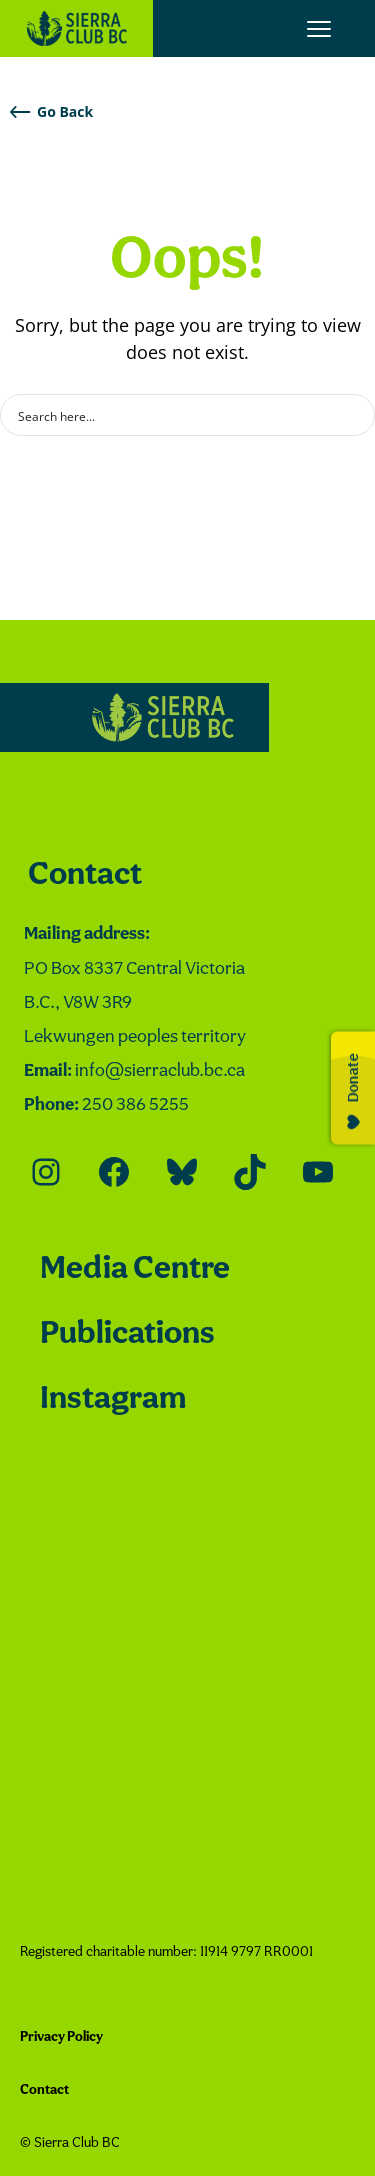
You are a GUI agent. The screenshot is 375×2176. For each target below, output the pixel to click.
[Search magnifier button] (354, 415)
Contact (85, 875)
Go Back (51, 111)
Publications (127, 1334)
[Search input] (174, 415)
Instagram (113, 1399)
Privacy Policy (61, 2037)
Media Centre (135, 1269)
